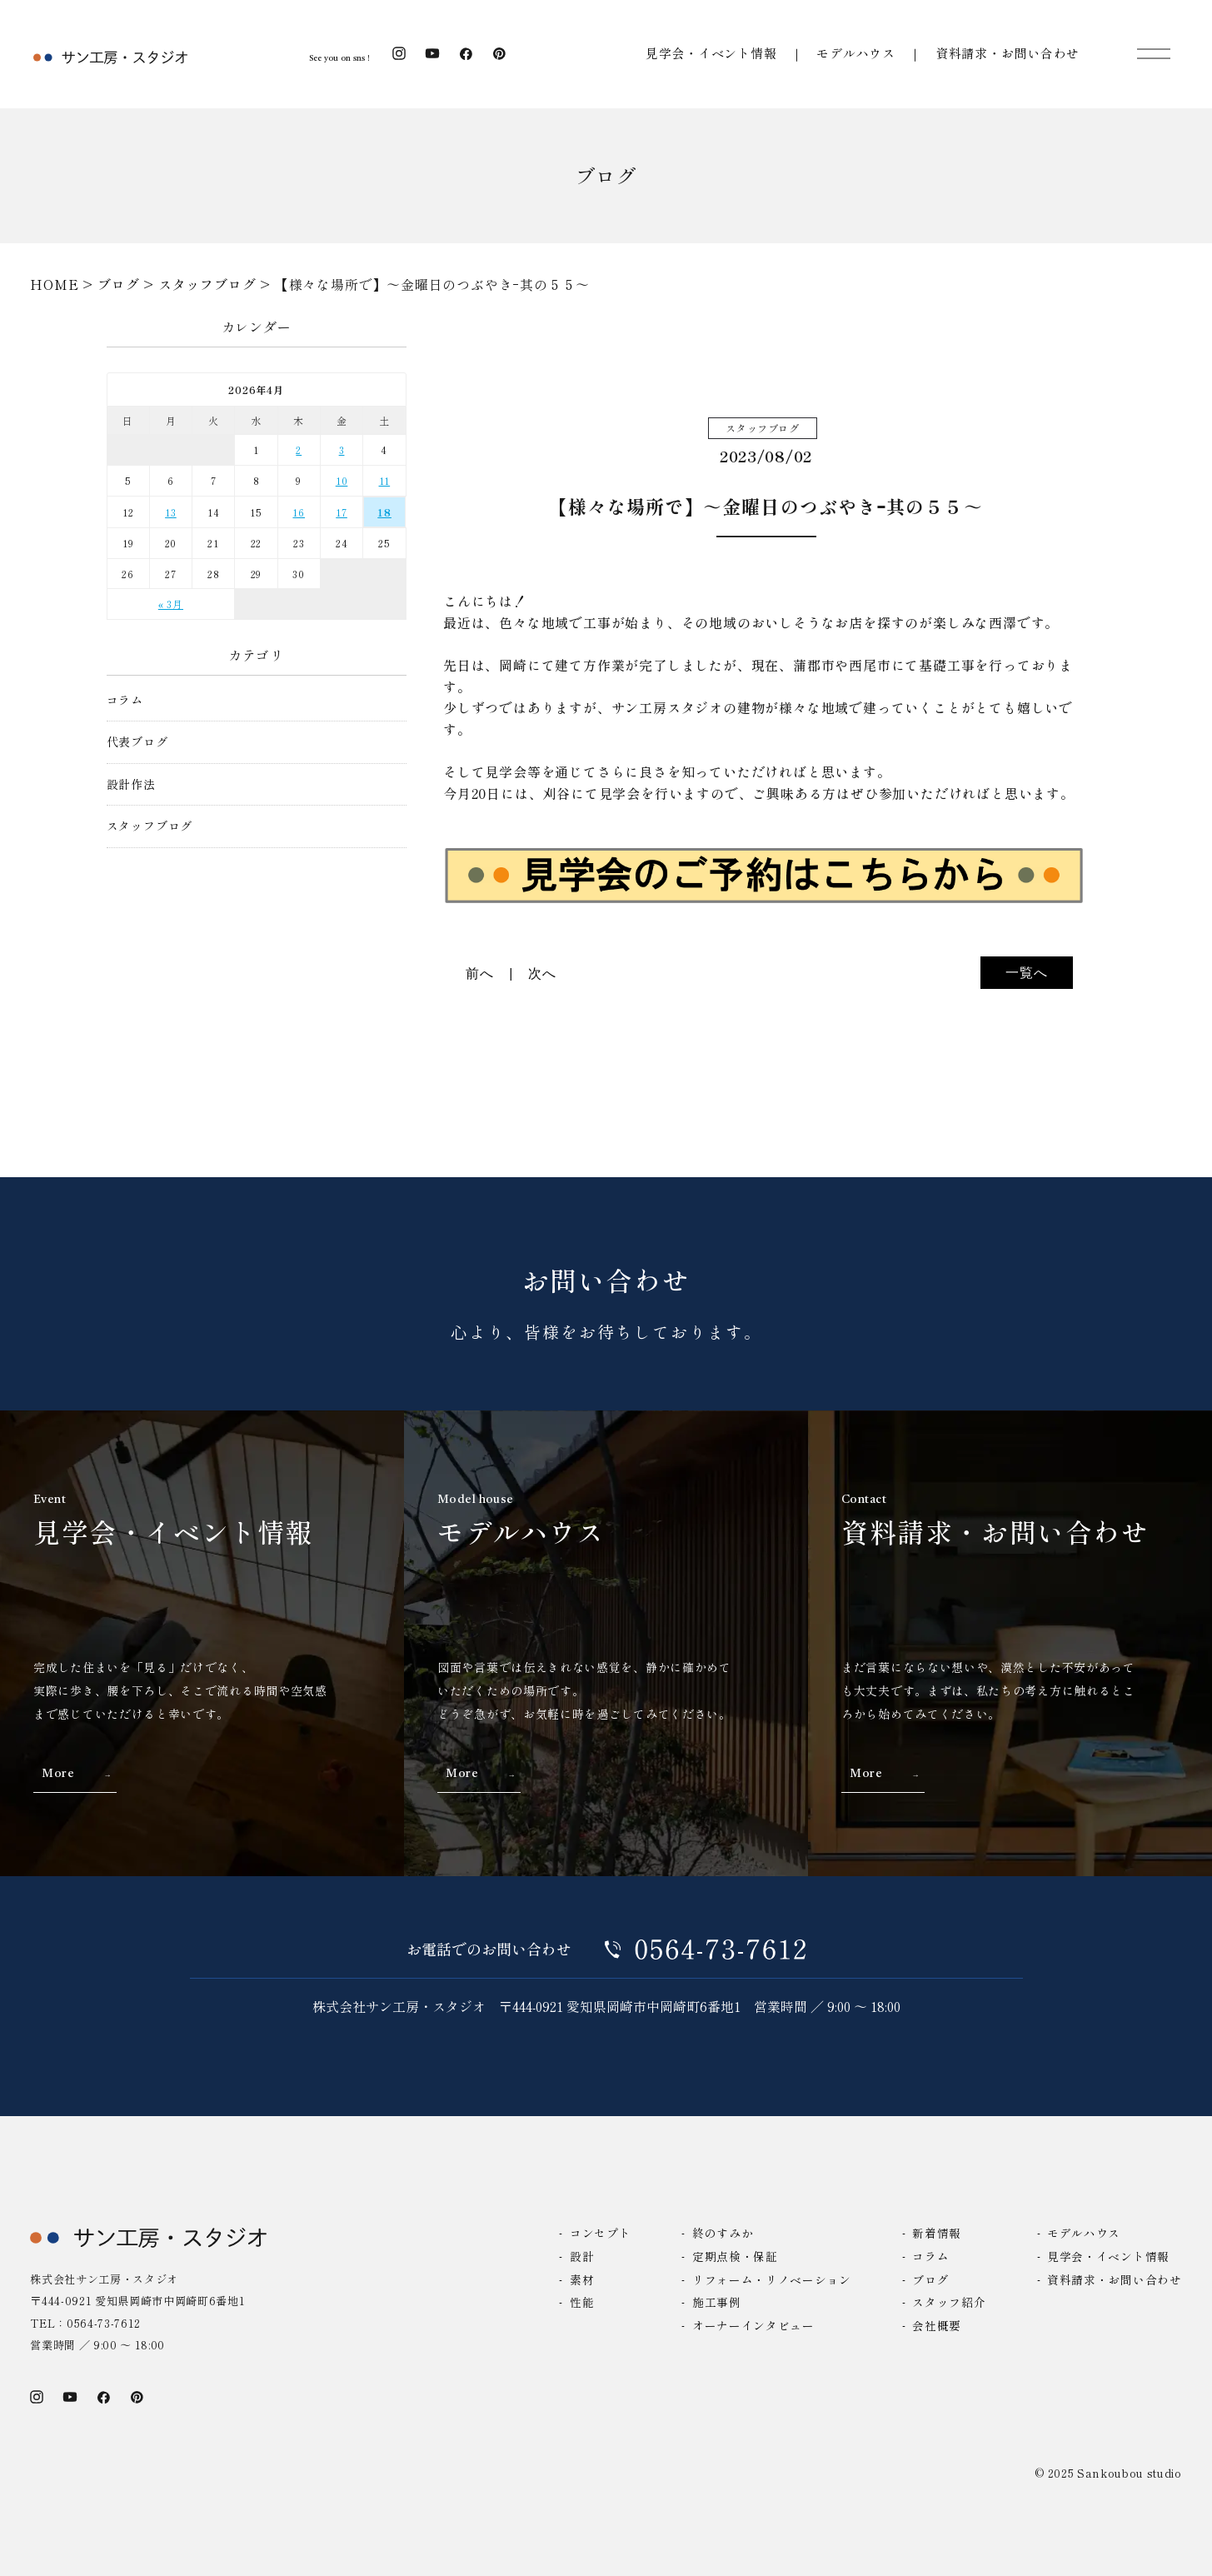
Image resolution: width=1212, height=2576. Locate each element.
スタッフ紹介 (948, 2302)
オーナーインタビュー (753, 2325)
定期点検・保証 (735, 2256)
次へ (542, 973)
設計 (582, 2256)
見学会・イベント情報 (711, 53)
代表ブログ (137, 742)
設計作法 (131, 784)
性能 (582, 2302)
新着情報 (936, 2232)
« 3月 (170, 604)
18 (384, 512)
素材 (582, 2279)
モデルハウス (855, 53)
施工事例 (716, 2302)
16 (298, 512)
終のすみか (722, 2232)
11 (385, 480)
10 (342, 480)
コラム (125, 700)
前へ (480, 973)
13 (171, 512)
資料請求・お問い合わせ (1007, 53)
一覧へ (1026, 973)
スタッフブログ (150, 826)
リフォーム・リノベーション (771, 2279)
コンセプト (600, 2232)
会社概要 (936, 2325)
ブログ (930, 2279)
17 (341, 512)
